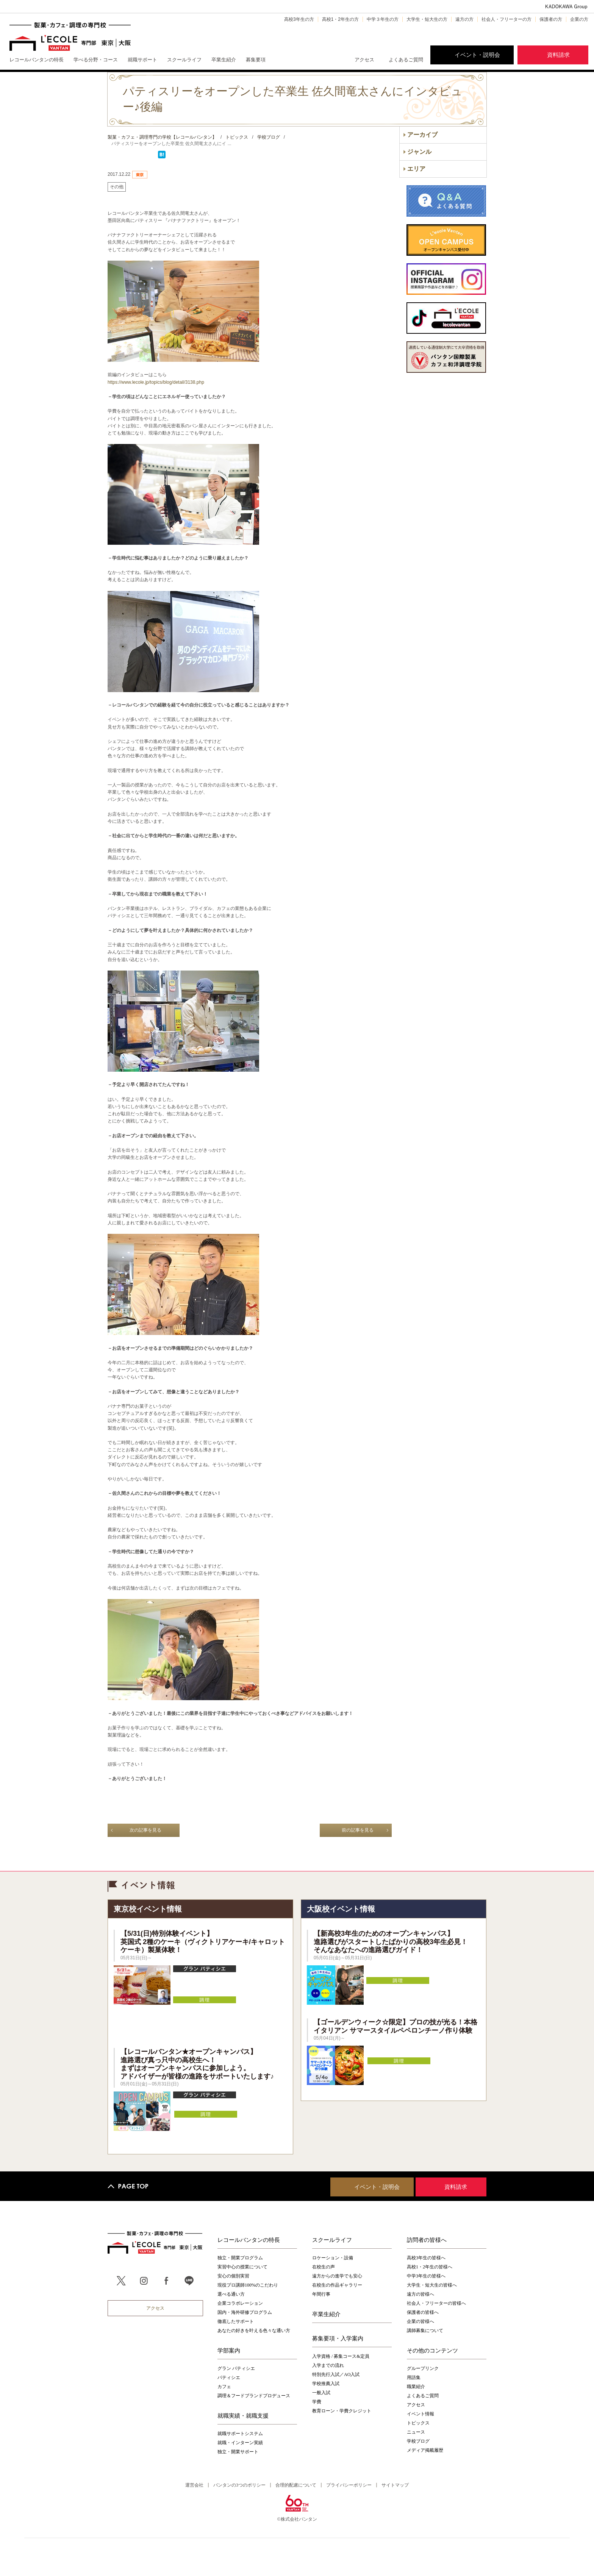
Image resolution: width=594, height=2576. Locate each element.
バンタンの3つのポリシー (239, 2485)
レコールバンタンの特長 (248, 2239)
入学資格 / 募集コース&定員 (340, 2356)
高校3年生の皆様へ (426, 2257)
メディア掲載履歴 (425, 2450)
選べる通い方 (231, 2294)
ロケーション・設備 (332, 2257)
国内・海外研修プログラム (244, 2312)
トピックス (418, 2423)
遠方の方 (464, 19)
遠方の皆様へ (420, 2294)
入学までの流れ (328, 2365)
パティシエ (228, 2377)
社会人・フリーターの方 (506, 19)
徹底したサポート (235, 2321)
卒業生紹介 (326, 2314)
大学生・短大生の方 (426, 19)
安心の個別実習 (233, 2276)
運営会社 (194, 2485)
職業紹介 (416, 2386)
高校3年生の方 (299, 19)
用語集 (413, 2377)
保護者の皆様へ (423, 2312)
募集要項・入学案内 (337, 2338)
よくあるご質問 (406, 60)
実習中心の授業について (242, 2267)
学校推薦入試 (325, 2383)
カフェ (224, 2386)
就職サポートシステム (240, 2433)
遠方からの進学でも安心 (337, 2276)
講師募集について (425, 2330)
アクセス (364, 60)
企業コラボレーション (240, 2303)
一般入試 (321, 2392)
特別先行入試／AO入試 (336, 2374)
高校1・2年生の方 (340, 19)
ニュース (416, 2432)
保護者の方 (550, 19)
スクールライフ (332, 2239)
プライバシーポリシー (349, 2485)
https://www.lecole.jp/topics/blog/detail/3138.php (156, 382)
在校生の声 (323, 2267)
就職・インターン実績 (240, 2442)
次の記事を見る (145, 1830)
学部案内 (228, 2350)
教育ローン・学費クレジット (341, 2410)
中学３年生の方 (383, 19)
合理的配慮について (295, 2485)
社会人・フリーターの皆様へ (436, 2303)
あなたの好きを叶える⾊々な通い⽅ (253, 2330)
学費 (316, 2401)
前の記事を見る (358, 1830)
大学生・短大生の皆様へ (432, 2285)
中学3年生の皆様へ (426, 2276)
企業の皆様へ (420, 2321)
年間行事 (321, 2294)
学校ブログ (418, 2441)
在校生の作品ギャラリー (337, 2285)
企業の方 (579, 19)
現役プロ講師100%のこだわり (247, 2285)
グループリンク (423, 2368)
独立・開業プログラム (240, 2257)
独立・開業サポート (237, 2451)
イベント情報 (420, 2414)
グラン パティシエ (236, 2368)
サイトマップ (395, 2485)
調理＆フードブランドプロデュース (253, 2395)
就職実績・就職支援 (243, 2415)
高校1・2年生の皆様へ (429, 2267)
